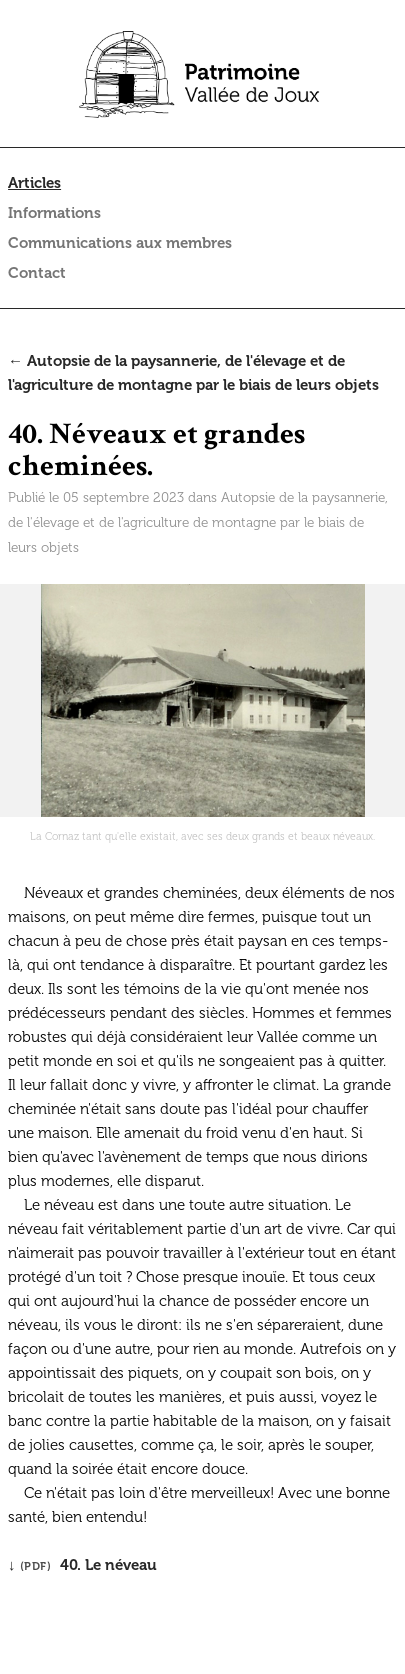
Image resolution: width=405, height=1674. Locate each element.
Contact (37, 273)
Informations (54, 213)
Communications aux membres (120, 243)
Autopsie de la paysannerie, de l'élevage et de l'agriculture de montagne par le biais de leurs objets (198, 522)
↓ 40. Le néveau (82, 1565)
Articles (34, 183)
